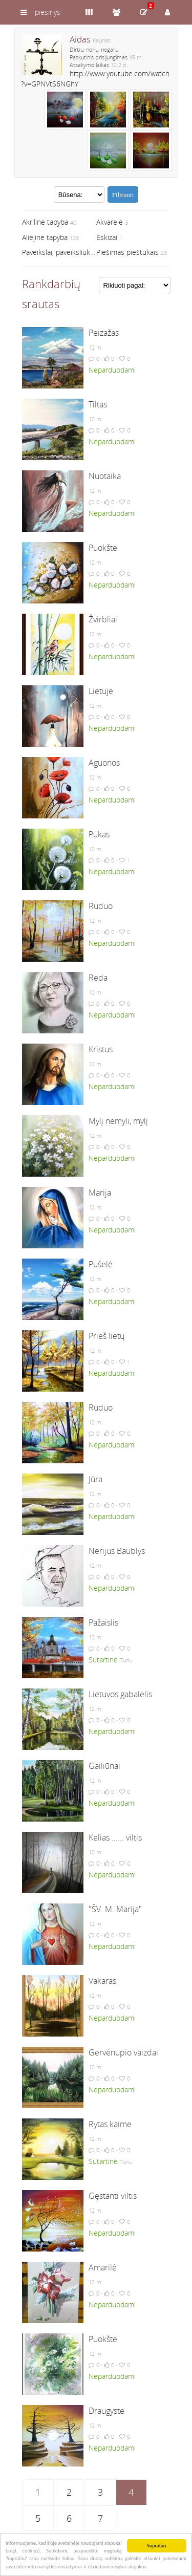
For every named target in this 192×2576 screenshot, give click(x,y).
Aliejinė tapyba (45, 237)
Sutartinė (103, 1659)
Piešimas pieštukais (127, 252)
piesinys (47, 12)
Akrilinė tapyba (45, 222)
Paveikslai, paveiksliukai (58, 252)
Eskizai (106, 237)
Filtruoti (123, 194)
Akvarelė (109, 222)
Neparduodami (112, 370)
